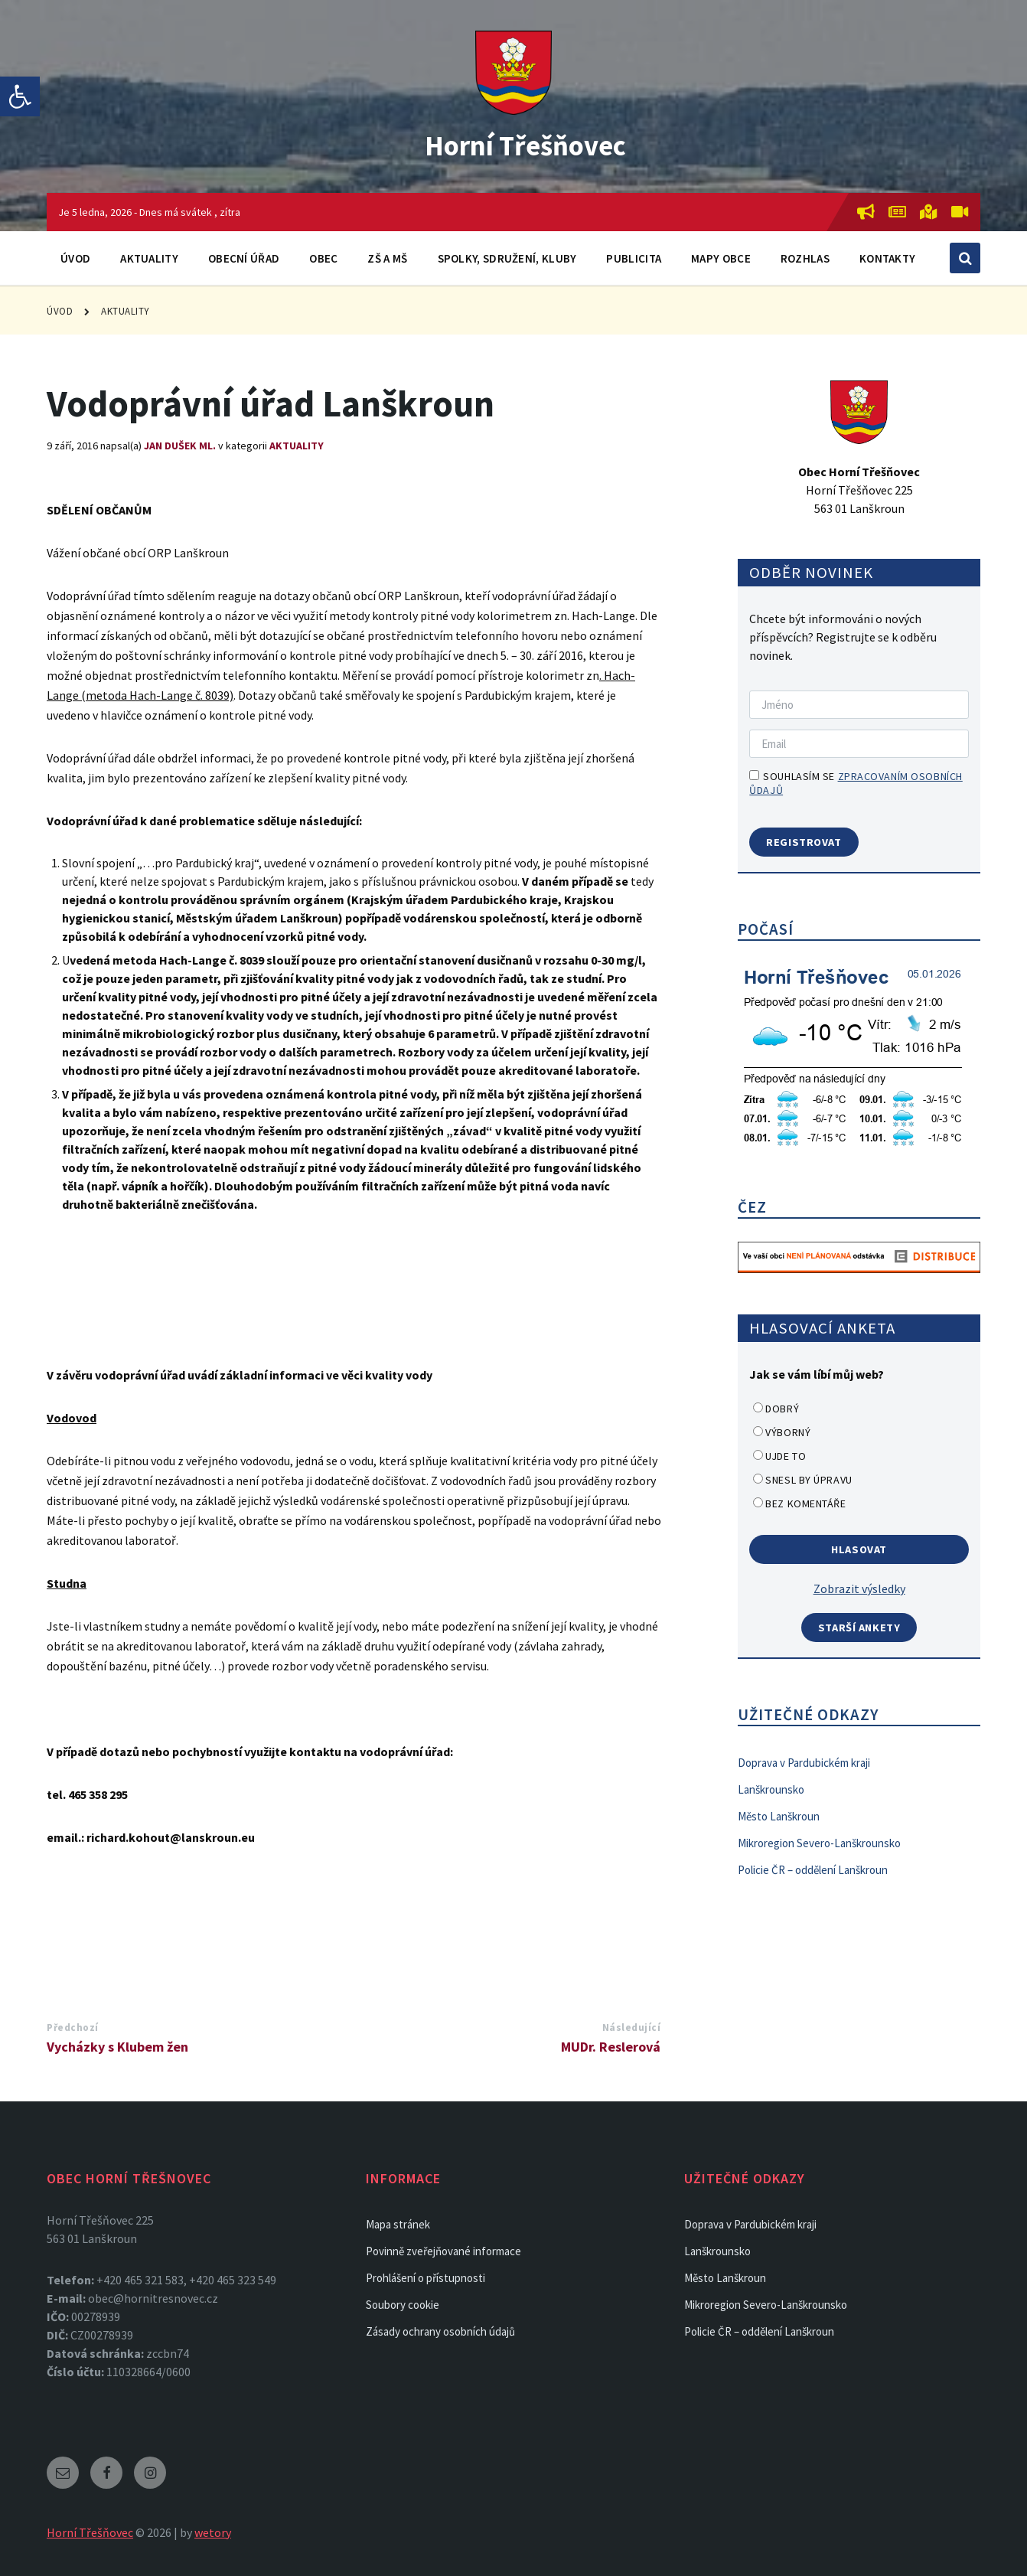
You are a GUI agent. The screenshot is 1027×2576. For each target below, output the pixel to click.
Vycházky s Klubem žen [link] (117, 2046)
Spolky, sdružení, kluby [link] (507, 258)
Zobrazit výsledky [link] (859, 1588)
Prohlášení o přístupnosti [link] (425, 2278)
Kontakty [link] (887, 258)
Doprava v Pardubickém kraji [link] (804, 1762)
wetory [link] (212, 2532)
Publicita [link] (633, 258)
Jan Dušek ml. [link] (180, 445)
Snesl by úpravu (808, 1480)
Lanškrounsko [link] (771, 1789)
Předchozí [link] (73, 2027)
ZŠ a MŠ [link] (387, 258)
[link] (20, 96)
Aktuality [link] (149, 258)
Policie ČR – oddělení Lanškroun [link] (813, 1870)
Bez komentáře (805, 1503)
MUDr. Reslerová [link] (610, 2046)
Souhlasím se (855, 783)
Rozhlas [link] (805, 258)
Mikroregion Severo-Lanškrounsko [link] (819, 1843)
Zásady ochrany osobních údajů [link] (440, 2331)
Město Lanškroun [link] (779, 1816)
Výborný (787, 1432)
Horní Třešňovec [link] (525, 142)
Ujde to (785, 1456)
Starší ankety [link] (859, 1627)
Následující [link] (631, 2027)
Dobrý (782, 1408)
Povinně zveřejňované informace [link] (443, 2251)
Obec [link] (323, 258)
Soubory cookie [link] (402, 2304)
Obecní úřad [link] (243, 258)
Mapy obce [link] (721, 258)
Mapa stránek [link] (398, 2224)
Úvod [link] (75, 258)
